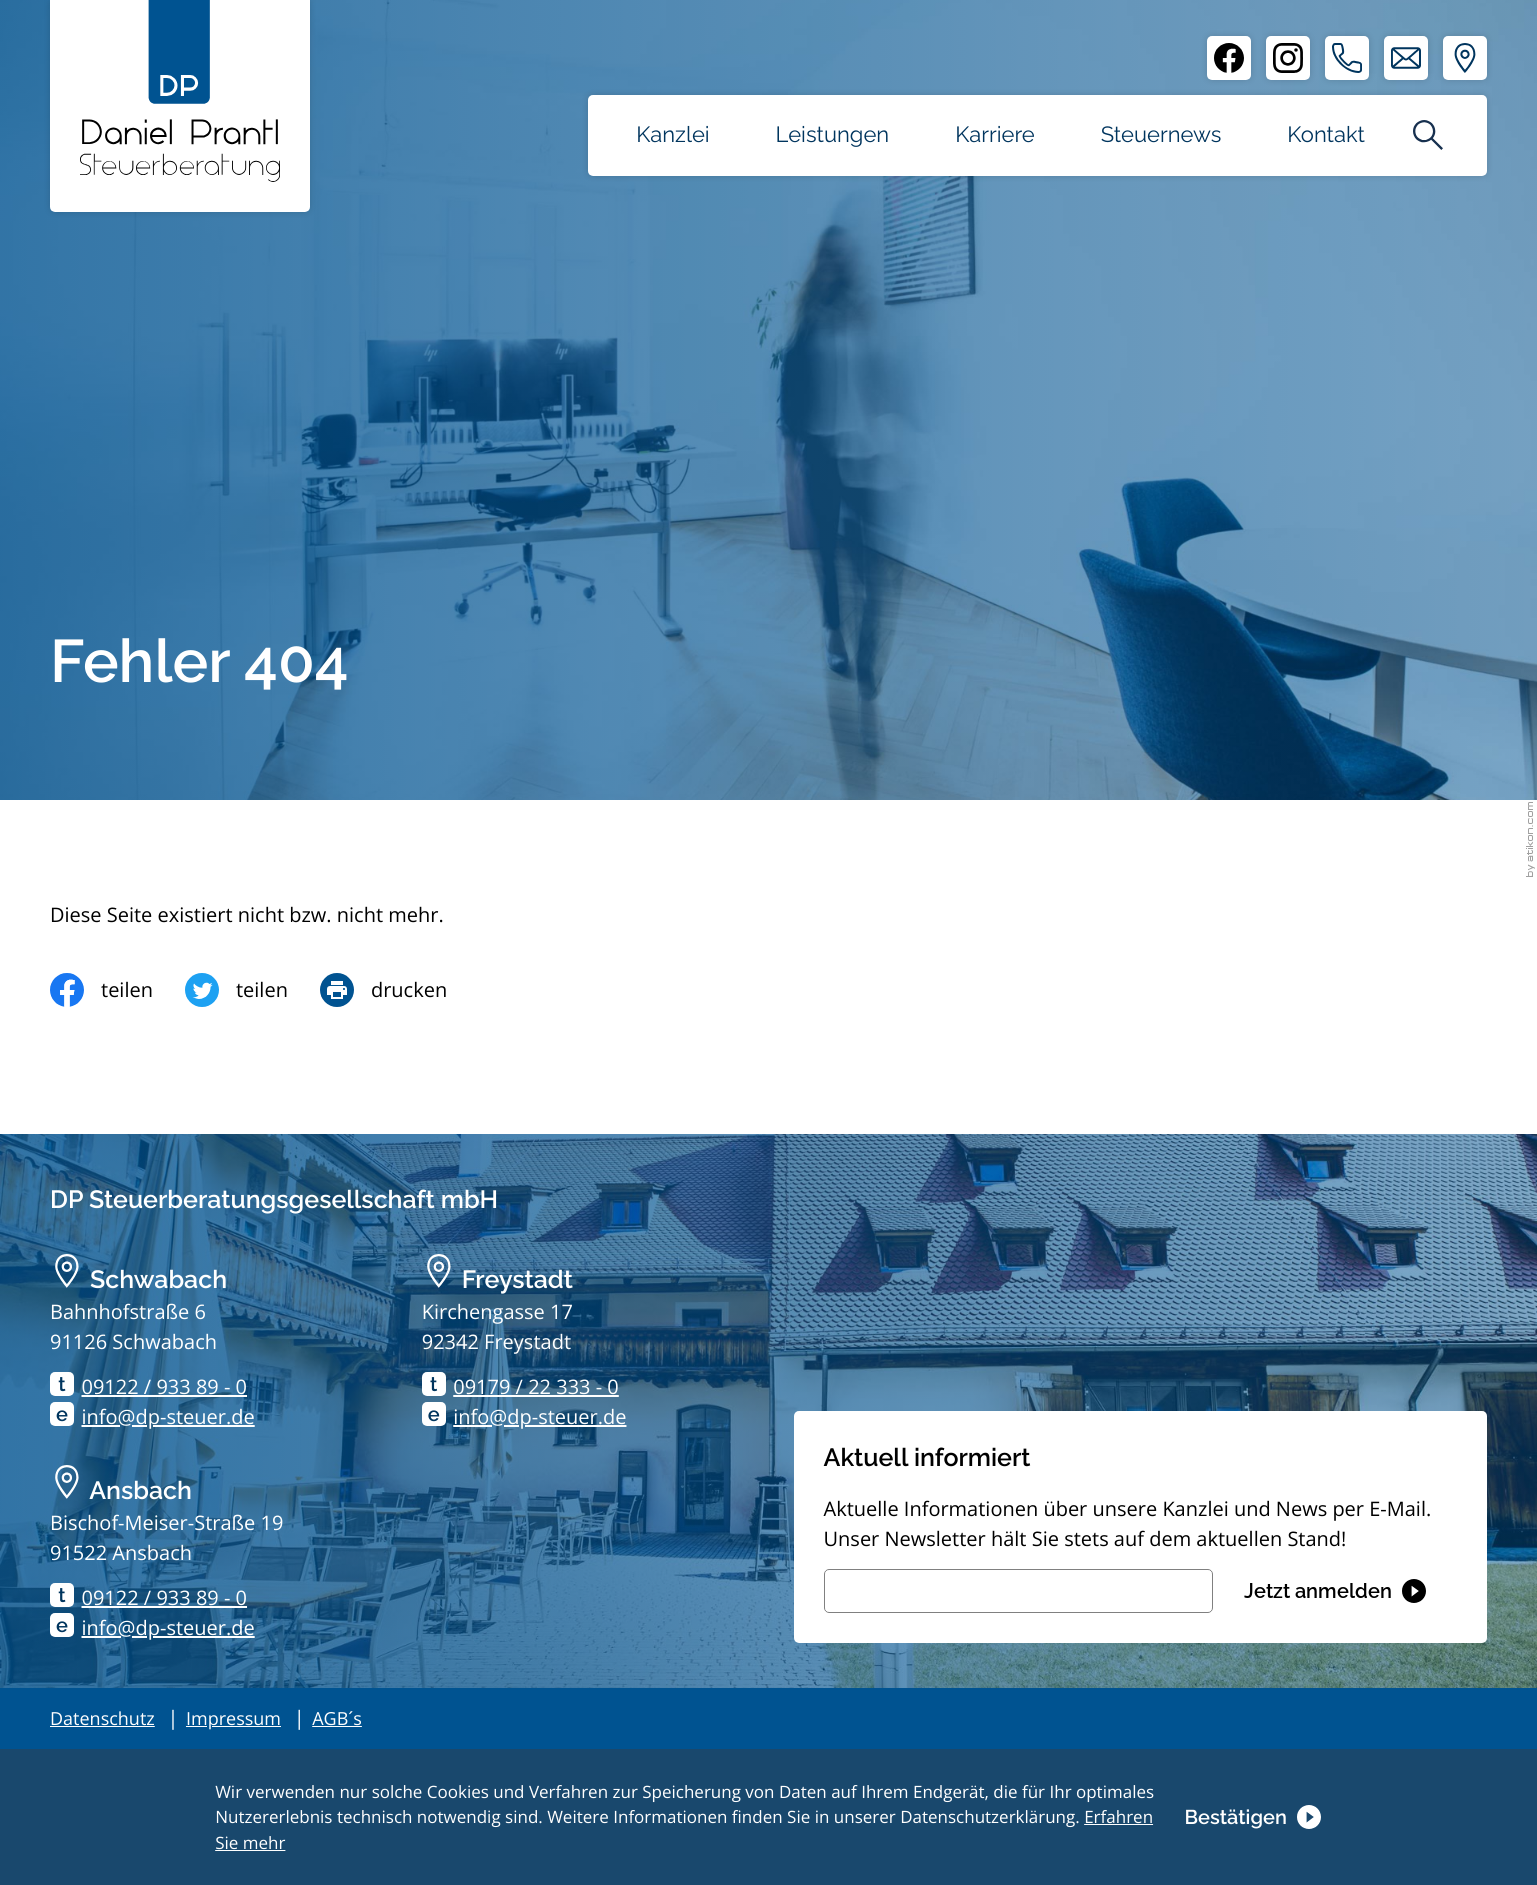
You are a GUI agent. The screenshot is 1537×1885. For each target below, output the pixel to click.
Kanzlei (672, 135)
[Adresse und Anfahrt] (1465, 58)
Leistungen (833, 135)
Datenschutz (102, 1719)
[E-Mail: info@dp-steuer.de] (1406, 58)
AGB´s (337, 1719)
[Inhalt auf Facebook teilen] (117, 990)
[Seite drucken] (399, 990)
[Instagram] (1288, 58)
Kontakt (1326, 135)
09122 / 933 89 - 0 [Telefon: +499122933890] (165, 1386)
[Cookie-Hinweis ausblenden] (1252, 1816)
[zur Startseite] (180, 91)
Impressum (233, 1719)
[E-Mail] (1019, 1591)
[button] (1347, 58)
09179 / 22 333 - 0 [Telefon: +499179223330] (536, 1386)
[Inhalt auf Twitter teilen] (252, 990)
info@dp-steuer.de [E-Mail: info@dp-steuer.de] (168, 1416)
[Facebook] (1229, 58)
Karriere (995, 135)
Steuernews (1161, 135)
